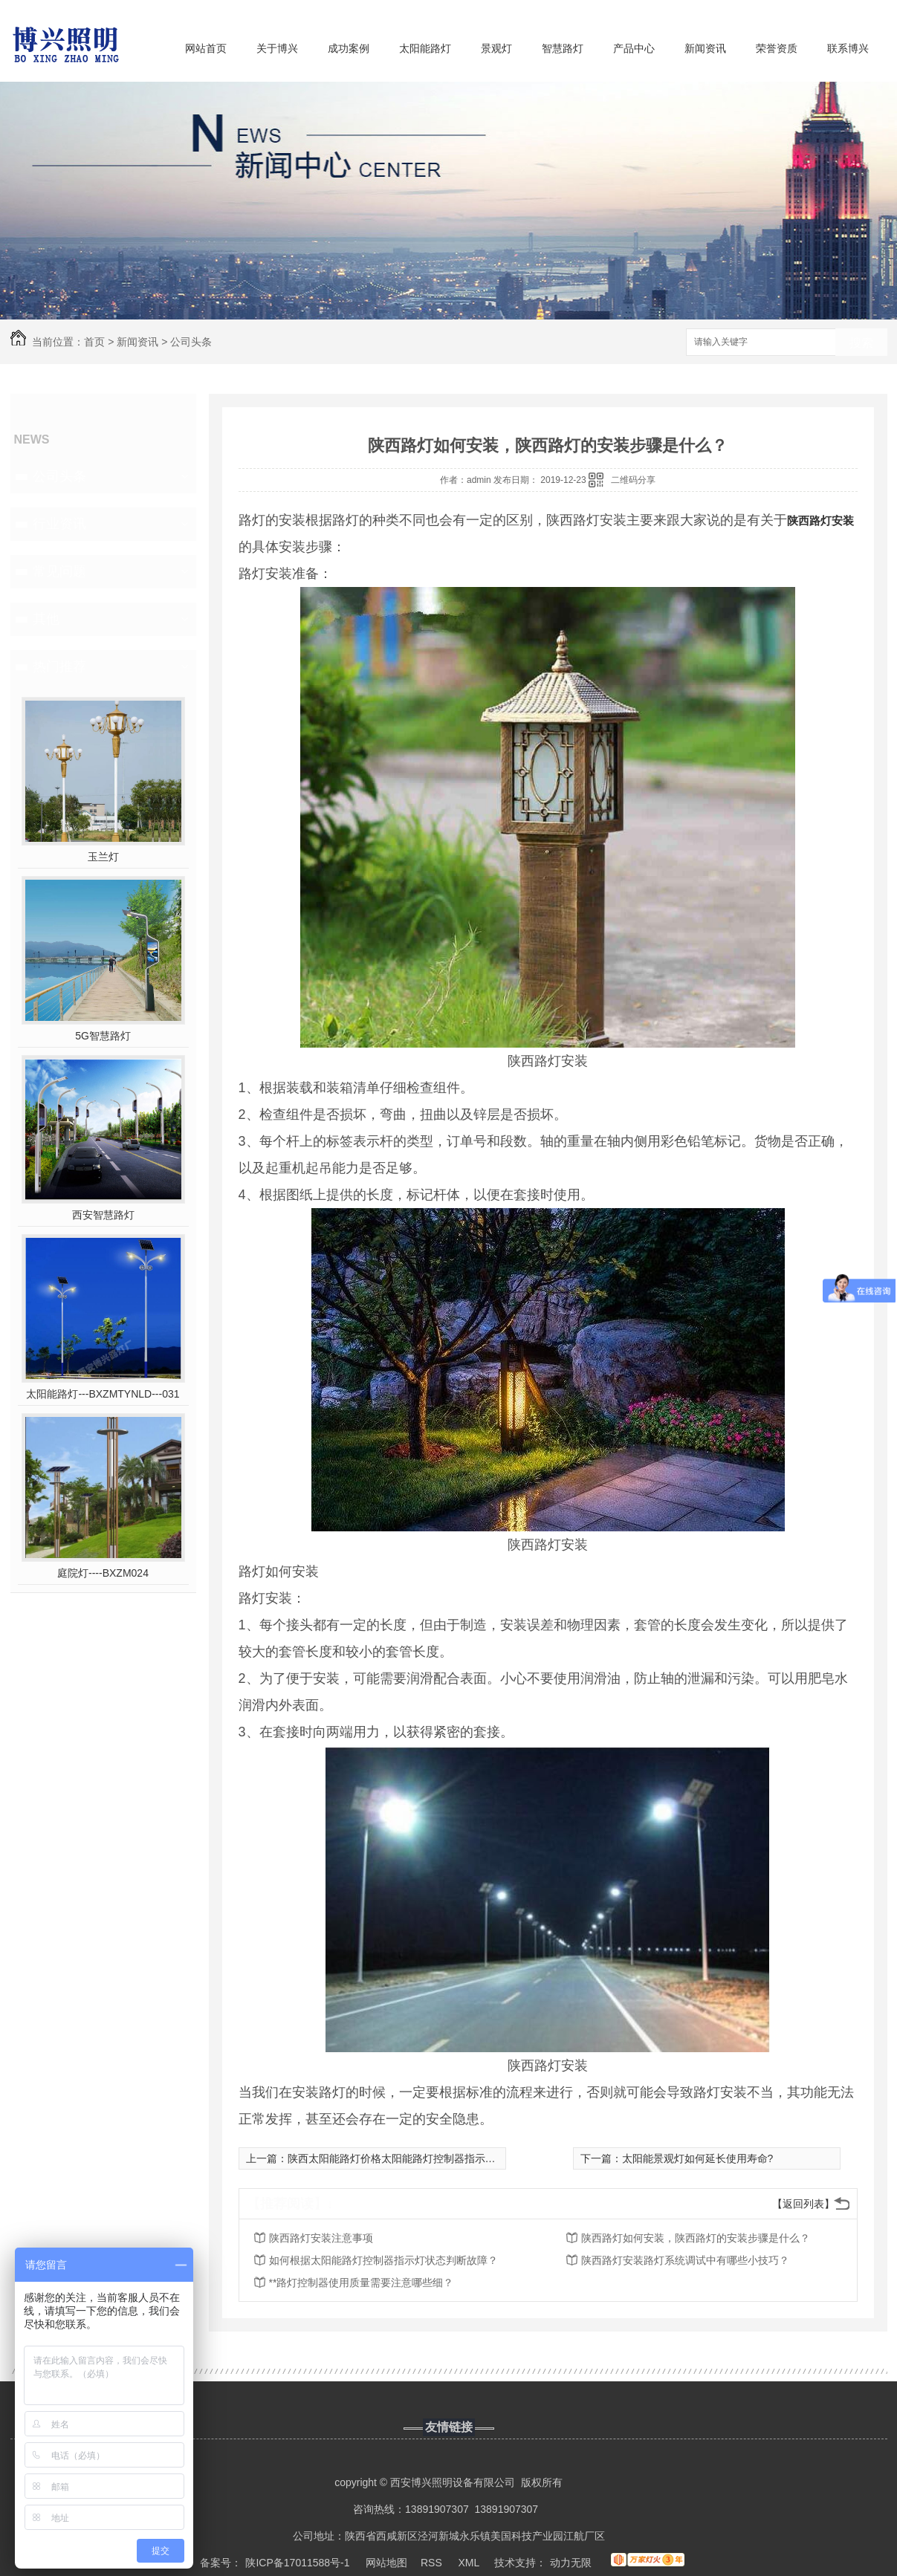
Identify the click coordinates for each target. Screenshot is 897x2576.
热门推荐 (59, 666)
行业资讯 (59, 523)
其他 (46, 618)
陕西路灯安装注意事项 (321, 2238)
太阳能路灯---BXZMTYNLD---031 (102, 1394)
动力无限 (571, 2563)
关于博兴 (277, 48)
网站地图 (386, 2563)
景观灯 (496, 48)
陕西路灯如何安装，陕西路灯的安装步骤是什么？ (695, 2238)
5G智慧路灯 (103, 1036)
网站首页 (206, 48)
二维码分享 (633, 480)
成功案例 (348, 48)
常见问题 (59, 571)
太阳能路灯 (425, 48)
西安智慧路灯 (103, 1215)
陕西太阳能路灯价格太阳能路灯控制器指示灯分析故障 (412, 2158)
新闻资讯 (705, 48)
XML (470, 2563)
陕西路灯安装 (820, 520)
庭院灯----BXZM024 (103, 1573)
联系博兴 (848, 48)
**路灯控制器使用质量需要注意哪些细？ (361, 2282)
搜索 (861, 343)
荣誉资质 (776, 48)
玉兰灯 (103, 857)
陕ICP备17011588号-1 (297, 2563)
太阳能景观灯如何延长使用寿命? (698, 2158)
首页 (94, 342)
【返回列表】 (803, 2204)
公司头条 (191, 342)
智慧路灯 (562, 48)
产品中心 (634, 48)
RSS (433, 2563)
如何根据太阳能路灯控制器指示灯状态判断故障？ (383, 2260)
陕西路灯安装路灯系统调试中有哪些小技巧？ (685, 2260)
